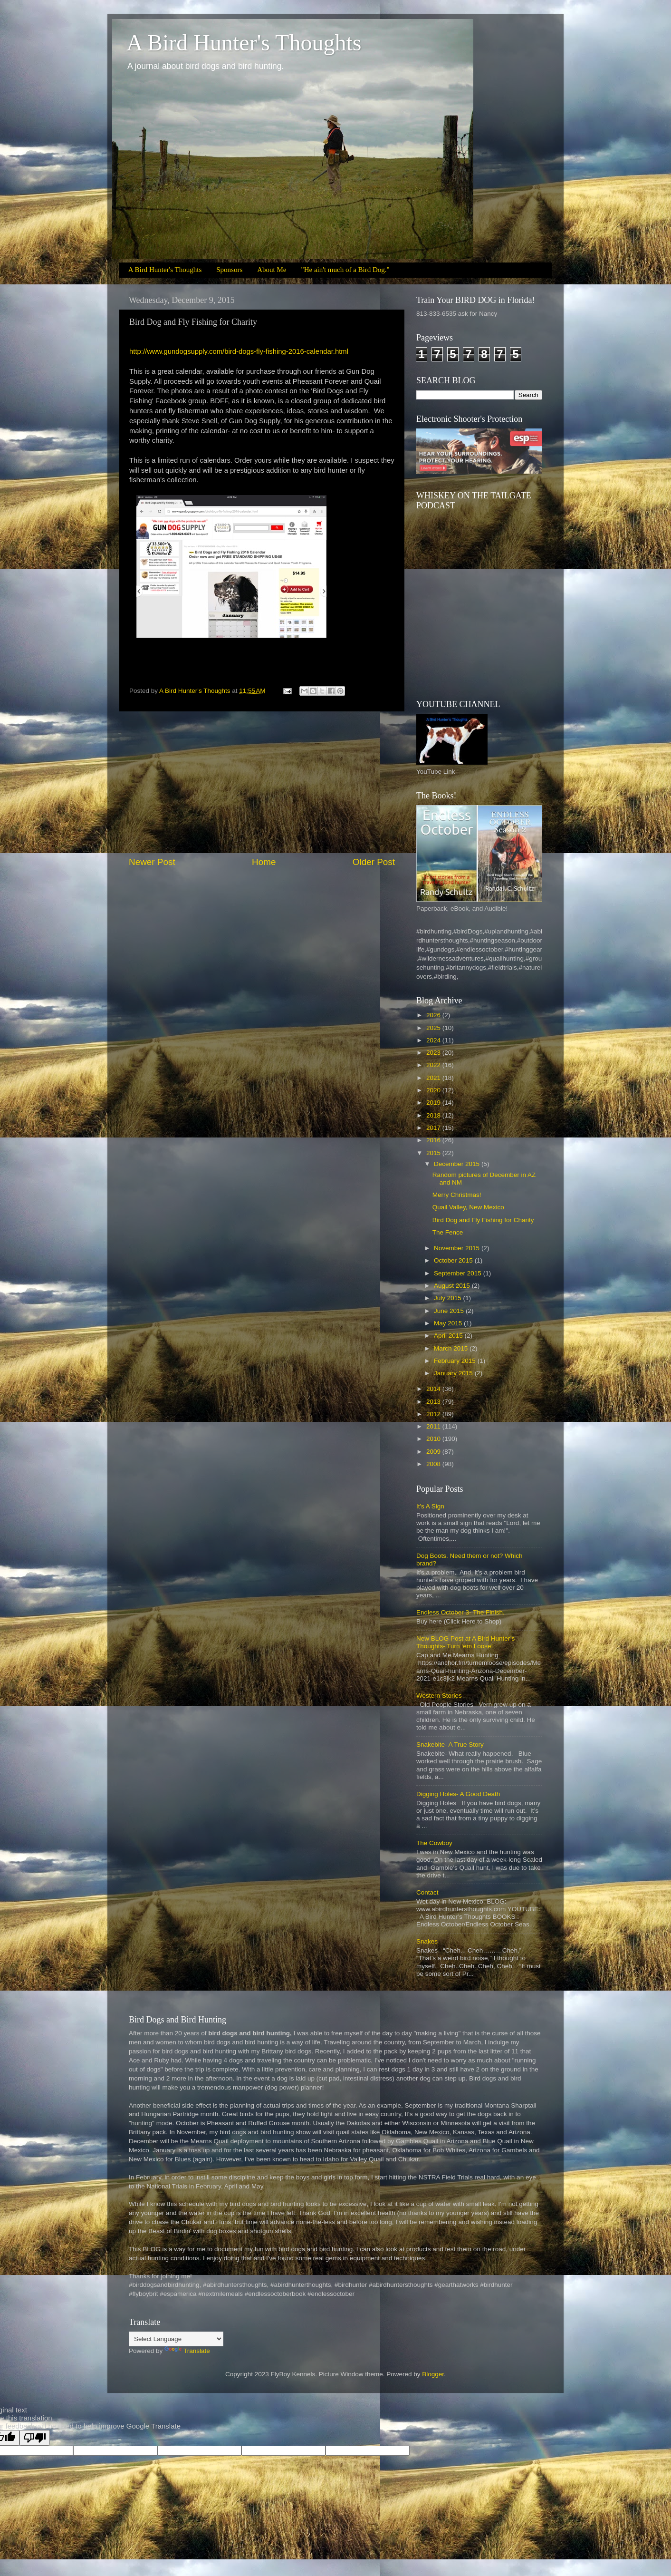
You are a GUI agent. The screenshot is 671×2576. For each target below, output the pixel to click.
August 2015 (453, 1285)
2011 (434, 1426)
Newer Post (152, 862)
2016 (434, 1140)
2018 (434, 1115)
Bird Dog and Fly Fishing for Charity (483, 1220)
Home (264, 862)
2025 (434, 1027)
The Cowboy (434, 1843)
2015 (434, 1153)
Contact (427, 1892)
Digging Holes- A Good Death (458, 1794)
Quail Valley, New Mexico (468, 1207)
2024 (434, 1040)
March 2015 (452, 1348)
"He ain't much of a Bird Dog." (345, 269)
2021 (434, 1077)
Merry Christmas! (456, 1194)
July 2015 (448, 1298)
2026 (434, 1015)
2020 (434, 1090)
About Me (271, 269)
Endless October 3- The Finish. (460, 1612)
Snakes (427, 1941)
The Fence (447, 1232)
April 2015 (449, 1335)
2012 (434, 1414)
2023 (434, 1052)
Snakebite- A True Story (450, 1744)
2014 (434, 1388)
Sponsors (229, 269)
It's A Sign (430, 1506)
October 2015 (454, 1260)
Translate (187, 2350)
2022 (434, 1065)
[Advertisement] (262, 783)
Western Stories (439, 1695)
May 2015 (449, 1323)
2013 (434, 1401)
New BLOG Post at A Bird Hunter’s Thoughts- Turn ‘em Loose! (465, 1642)
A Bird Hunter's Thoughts (243, 42)
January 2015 (454, 1373)
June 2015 (450, 1310)
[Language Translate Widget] (176, 2339)
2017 (434, 1127)
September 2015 (458, 1273)
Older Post (374, 862)
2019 (434, 1102)
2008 (434, 1464)
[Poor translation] (34, 2438)
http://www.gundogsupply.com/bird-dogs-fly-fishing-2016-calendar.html (238, 351)
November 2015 (457, 1248)
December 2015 (457, 1163)
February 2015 (456, 1360)
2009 (434, 1451)
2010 (434, 1438)
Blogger (433, 2374)
